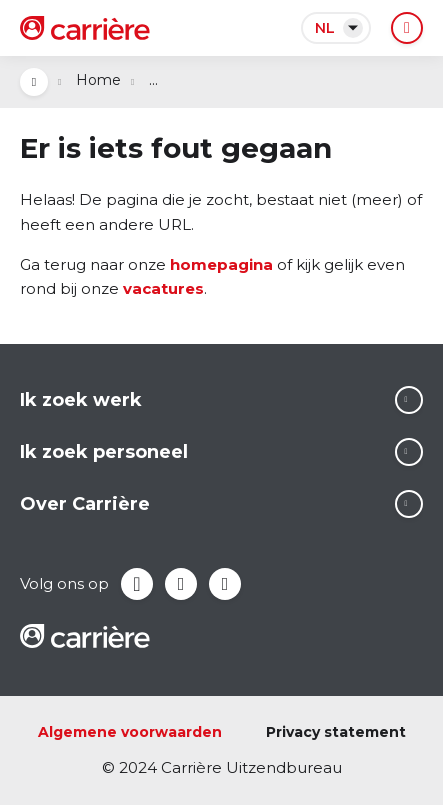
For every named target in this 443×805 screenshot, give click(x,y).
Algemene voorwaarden (130, 732)
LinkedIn (181, 584)
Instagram (225, 584)
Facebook (137, 584)
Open (34, 82)
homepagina (221, 264)
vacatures (163, 288)
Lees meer (409, 400)
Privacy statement (336, 732)
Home (98, 80)
